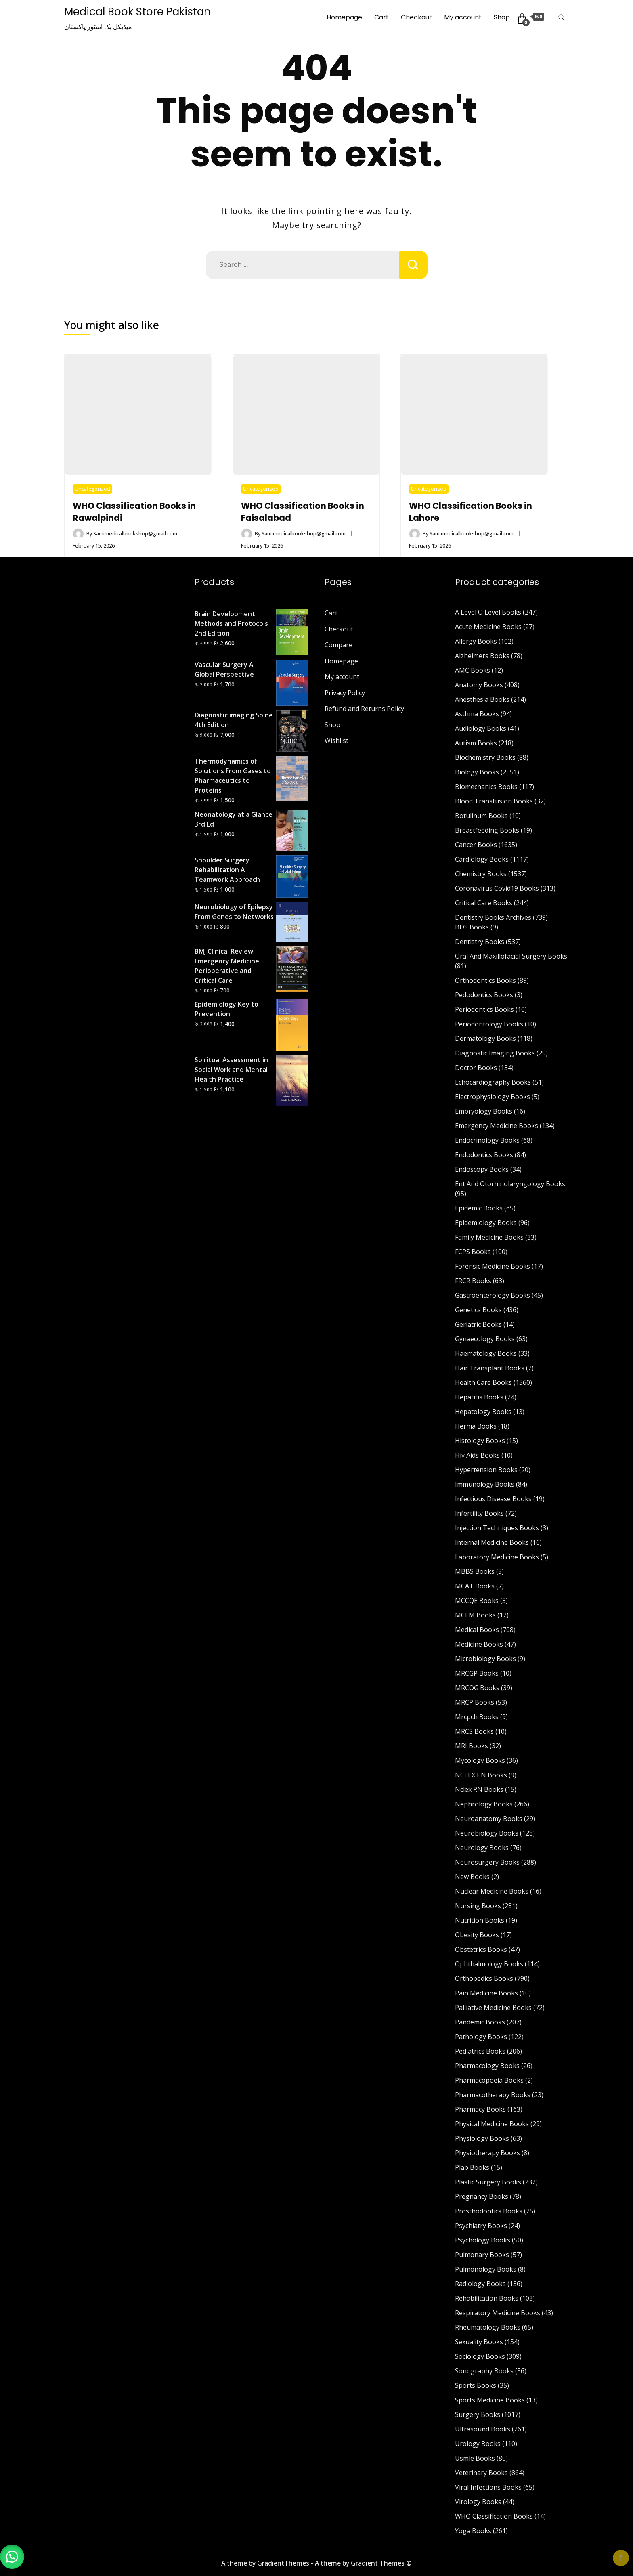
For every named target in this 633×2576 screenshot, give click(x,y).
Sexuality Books (479, 2341)
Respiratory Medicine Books (497, 2312)
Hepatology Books (483, 1411)
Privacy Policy (345, 692)
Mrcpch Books (477, 1716)
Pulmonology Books (485, 2269)
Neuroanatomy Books (488, 1818)
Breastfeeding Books (487, 830)
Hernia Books (476, 1426)
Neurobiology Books (486, 1833)
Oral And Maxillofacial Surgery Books (511, 956)
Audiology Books (480, 728)
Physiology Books (482, 2138)
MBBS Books (475, 1571)
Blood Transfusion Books (494, 801)
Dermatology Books (485, 1038)
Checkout (416, 17)
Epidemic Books (479, 1208)
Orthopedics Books (484, 1978)
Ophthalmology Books (489, 1963)
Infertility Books (479, 1513)
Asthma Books (477, 713)
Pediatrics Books (480, 2051)
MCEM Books (475, 1615)
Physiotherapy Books (487, 2152)
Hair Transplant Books (489, 1368)
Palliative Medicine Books (493, 2007)
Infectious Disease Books (493, 1498)
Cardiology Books (482, 859)
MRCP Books (474, 1702)
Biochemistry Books (485, 757)
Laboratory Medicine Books (497, 1556)
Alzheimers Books (482, 655)
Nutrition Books (479, 1920)
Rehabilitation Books (486, 2298)
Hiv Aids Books (477, 1455)
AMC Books (472, 670)
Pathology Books (481, 2036)
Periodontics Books (484, 1009)
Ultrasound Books (482, 2429)
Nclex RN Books (479, 1789)
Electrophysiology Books (492, 1096)
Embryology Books (483, 1111)
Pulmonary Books (482, 2254)
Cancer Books (476, 844)
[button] (12, 2556)
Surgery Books (477, 2414)
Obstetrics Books (481, 1949)
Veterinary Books (481, 2472)
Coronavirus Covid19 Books (497, 888)
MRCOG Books (477, 1687)
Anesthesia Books (482, 699)
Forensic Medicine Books (492, 1266)
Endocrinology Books (487, 1140)
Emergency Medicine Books (496, 1125)
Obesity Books (477, 1934)
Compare (338, 644)
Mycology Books (480, 1760)
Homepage (344, 17)
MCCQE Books (477, 1600)
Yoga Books (473, 2530)
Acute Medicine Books (488, 626)
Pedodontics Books (484, 994)
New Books (472, 1876)
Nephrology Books (484, 1804)
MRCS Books (474, 1731)
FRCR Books (473, 1280)
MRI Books (471, 1745)
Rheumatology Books (487, 2327)
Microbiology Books (485, 1658)
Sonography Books (484, 2370)
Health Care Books (483, 1382)
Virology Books (478, 2501)
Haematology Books (486, 1353)
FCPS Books (473, 1251)
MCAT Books (475, 1586)
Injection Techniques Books (497, 1527)
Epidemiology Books (486, 1222)
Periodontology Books (489, 1023)
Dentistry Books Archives (493, 917)
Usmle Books (475, 2458)
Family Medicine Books (489, 1237)
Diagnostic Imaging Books (495, 1053)
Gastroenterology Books (492, 1295)
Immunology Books (484, 1484)
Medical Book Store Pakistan (137, 11)
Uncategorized (92, 488)
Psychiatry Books (481, 2225)
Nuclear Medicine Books (491, 1891)
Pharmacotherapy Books (492, 2094)
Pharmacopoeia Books (489, 2080)
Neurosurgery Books (487, 1862)
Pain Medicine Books (486, 1993)
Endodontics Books (484, 1154)
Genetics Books (478, 1309)
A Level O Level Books (488, 612)
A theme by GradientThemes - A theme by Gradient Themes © (316, 2563)
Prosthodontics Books (488, 2211)
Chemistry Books (481, 873)
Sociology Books (480, 2356)
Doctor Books (476, 1067)
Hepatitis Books (479, 1397)
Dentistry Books (479, 941)
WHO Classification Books (494, 2516)
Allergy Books (476, 641)
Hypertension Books (486, 1469)
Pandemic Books (480, 2022)
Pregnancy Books (481, 2196)
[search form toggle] (561, 17)
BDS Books (472, 927)
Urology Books (478, 2443)
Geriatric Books (478, 1324)
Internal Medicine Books (492, 1542)
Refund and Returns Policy (364, 708)
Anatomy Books (479, 684)
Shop (502, 17)
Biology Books (477, 772)
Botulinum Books (481, 815)
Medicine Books (479, 1644)
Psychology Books (482, 2240)
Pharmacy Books (480, 2109)
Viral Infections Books (488, 2487)
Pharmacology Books (487, 2065)
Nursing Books (478, 1905)
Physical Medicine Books (492, 2123)
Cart (381, 17)
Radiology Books (480, 2283)
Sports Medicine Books (490, 2400)
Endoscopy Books (482, 1169)
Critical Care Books (483, 902)
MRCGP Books (477, 1673)
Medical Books (477, 1629)
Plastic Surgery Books (488, 2181)
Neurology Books (482, 1847)
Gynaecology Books (485, 1338)
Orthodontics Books (485, 980)
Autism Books (476, 742)
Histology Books (480, 1440)
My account (463, 17)
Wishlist (336, 740)
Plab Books (472, 2167)
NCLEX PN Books (481, 1774)
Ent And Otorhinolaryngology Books (510, 1183)
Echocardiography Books (493, 1082)
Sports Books (475, 2385)
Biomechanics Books (486, 786)
